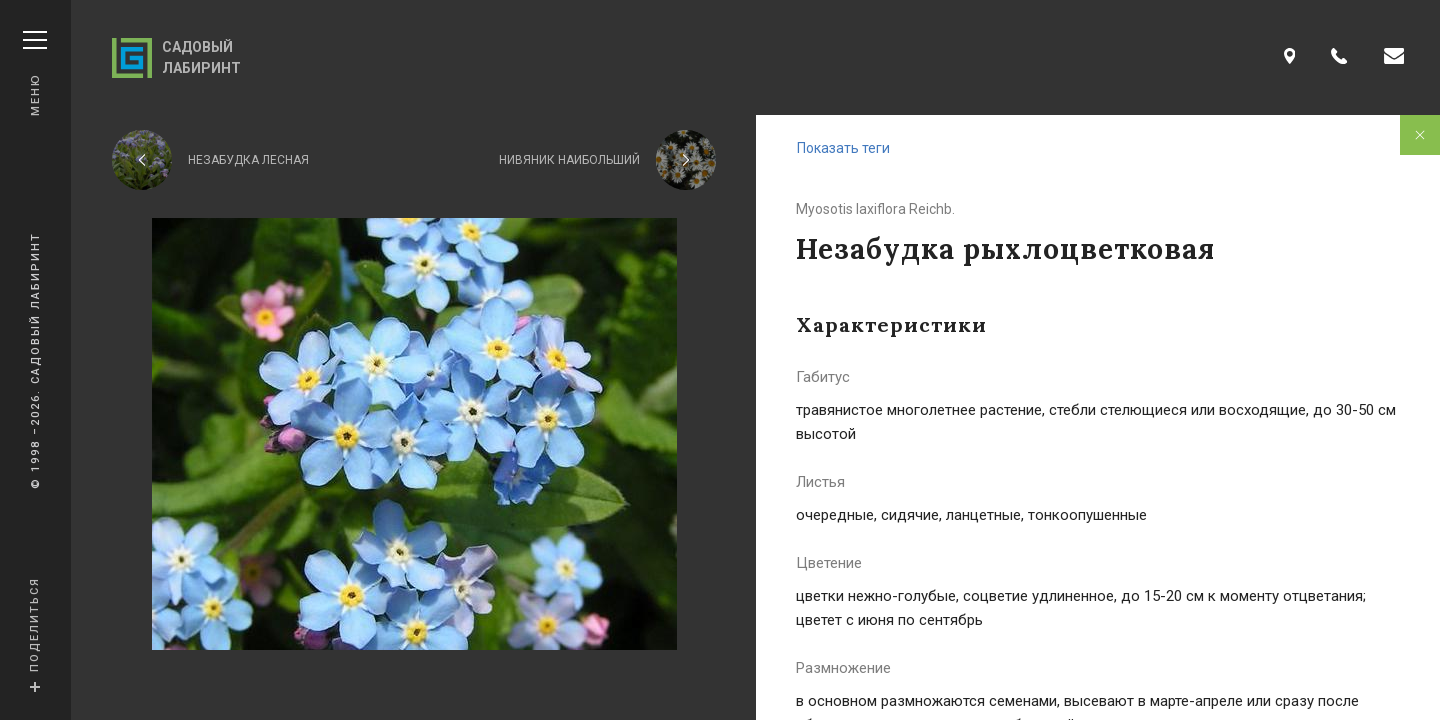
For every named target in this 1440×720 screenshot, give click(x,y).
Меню (35, 73)
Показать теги (843, 148)
